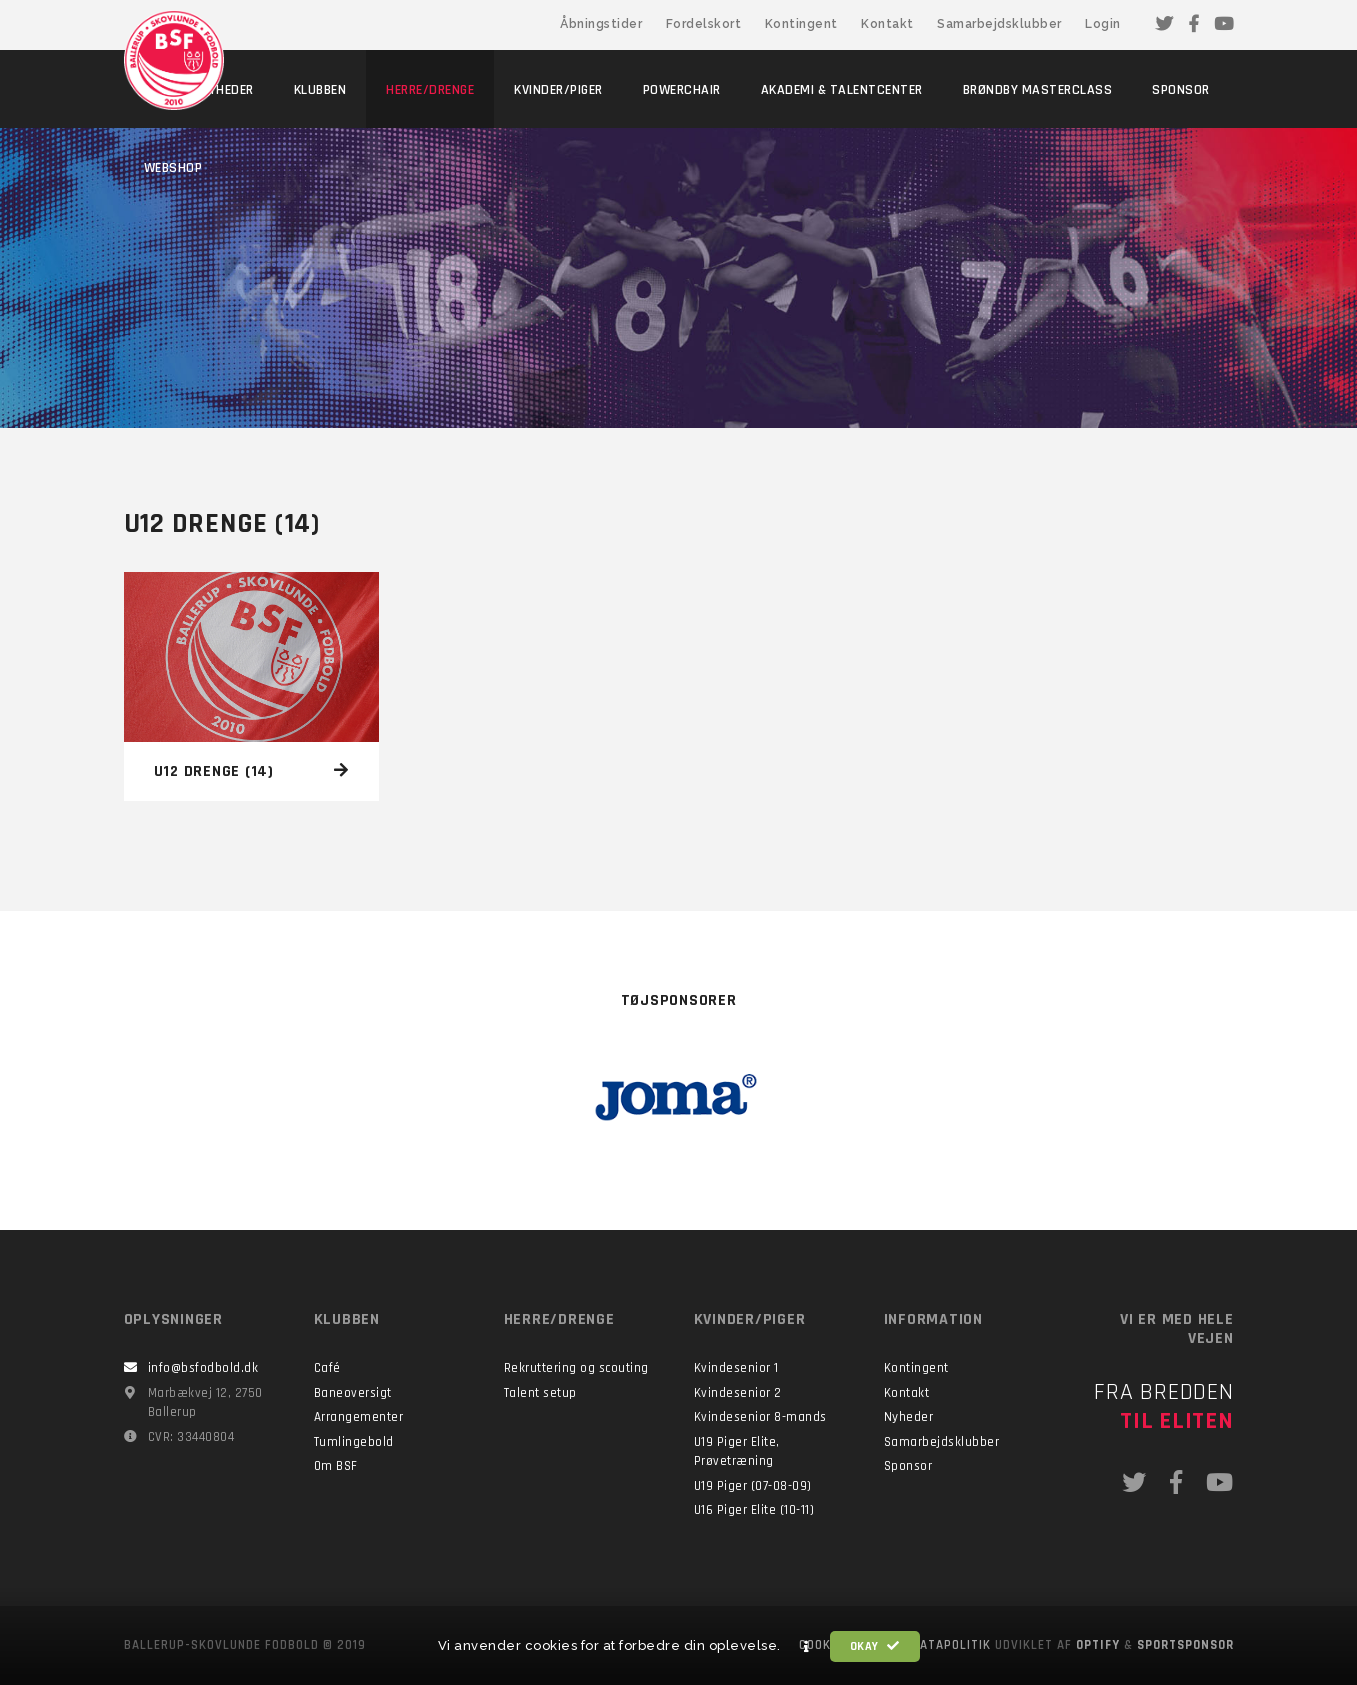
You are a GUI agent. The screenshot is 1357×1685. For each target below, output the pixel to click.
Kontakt (887, 24)
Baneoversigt (353, 1393)
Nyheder (909, 1417)
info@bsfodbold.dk (203, 1368)
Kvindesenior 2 (738, 1393)
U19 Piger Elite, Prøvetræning (737, 1452)
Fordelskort (704, 24)
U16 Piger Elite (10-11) (754, 1510)
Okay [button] (875, 1646)
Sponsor (908, 1466)
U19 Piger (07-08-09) (753, 1486)
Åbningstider (601, 24)
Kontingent (801, 24)
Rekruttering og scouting (576, 1368)
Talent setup (540, 1393)
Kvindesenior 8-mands (760, 1417)
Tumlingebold (354, 1442)
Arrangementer (359, 1417)
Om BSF (336, 1466)
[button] (807, 1647)
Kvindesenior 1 (736, 1368)
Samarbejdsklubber (999, 24)
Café (327, 1368)
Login (1103, 24)
